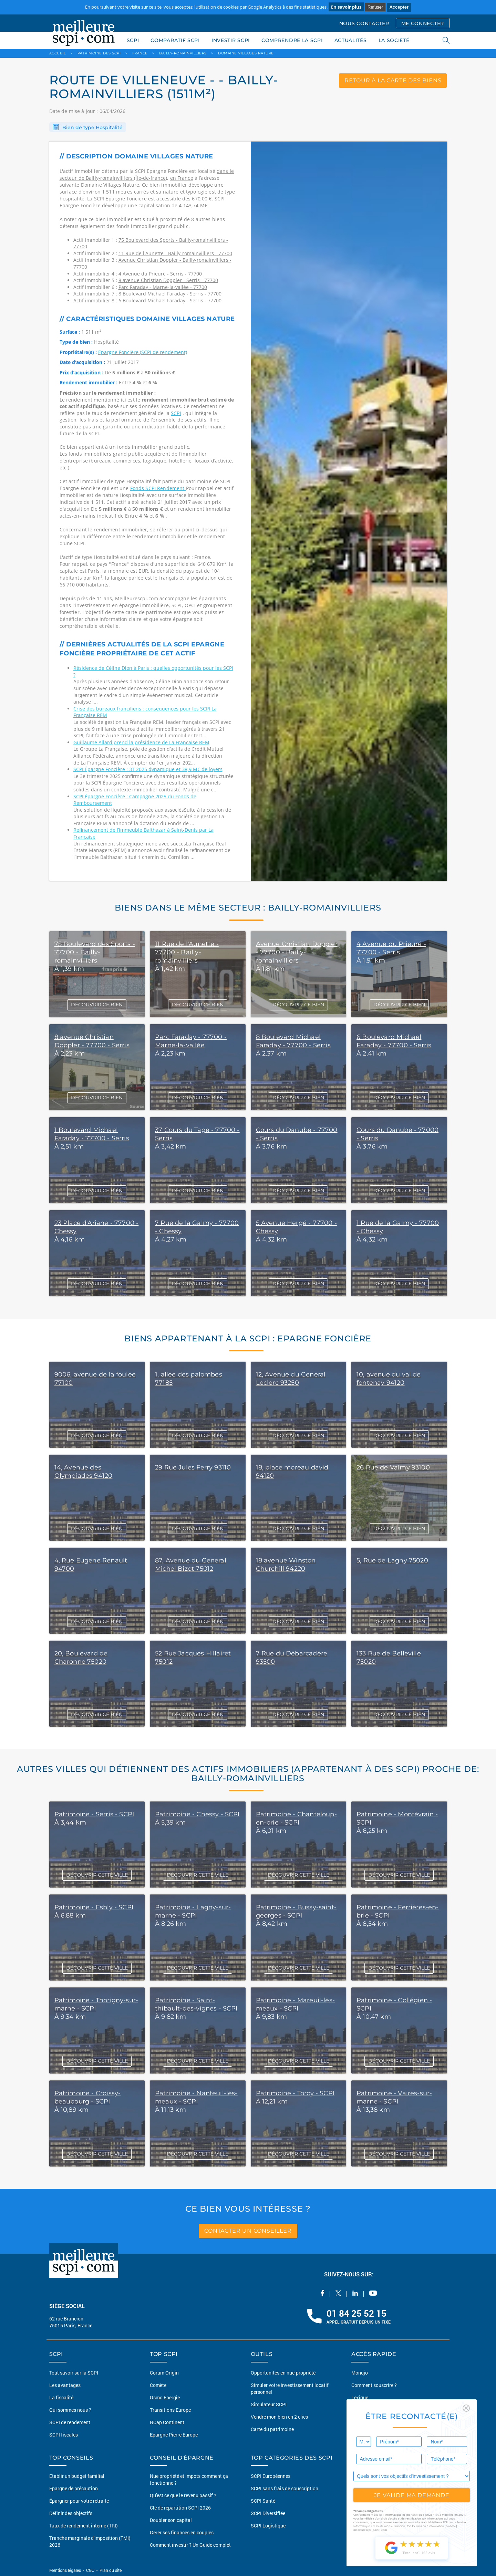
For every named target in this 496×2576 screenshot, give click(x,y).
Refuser (375, 7)
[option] (349, 511)
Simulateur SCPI (269, 2404)
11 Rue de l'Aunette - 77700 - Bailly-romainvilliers (187, 952)
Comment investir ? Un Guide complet (190, 2545)
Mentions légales (65, 2570)
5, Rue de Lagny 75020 (392, 1560)
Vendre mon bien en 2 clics (279, 2416)
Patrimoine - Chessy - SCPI (197, 1814)
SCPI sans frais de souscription (284, 2488)
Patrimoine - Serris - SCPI (94, 1814)
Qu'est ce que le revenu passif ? (183, 2495)
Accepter (399, 7)
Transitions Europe (170, 2410)
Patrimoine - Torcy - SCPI (295, 2093)
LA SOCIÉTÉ (394, 40)
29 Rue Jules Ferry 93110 (193, 1467)
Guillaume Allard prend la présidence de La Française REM (141, 742)
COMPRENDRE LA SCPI (292, 40)
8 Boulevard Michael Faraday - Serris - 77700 (169, 293)
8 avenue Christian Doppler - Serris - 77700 (168, 280)
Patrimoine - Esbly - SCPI (94, 1907)
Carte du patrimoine (272, 2429)
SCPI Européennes (270, 2476)
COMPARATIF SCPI (175, 40)
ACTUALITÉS (350, 40)
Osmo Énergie (165, 2397)
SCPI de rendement (69, 2422)
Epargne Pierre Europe (174, 2434)
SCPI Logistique (268, 2525)
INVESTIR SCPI (230, 40)
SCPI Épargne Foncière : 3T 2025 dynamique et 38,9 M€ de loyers (148, 769)
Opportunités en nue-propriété (283, 2372)
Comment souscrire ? (374, 2385)
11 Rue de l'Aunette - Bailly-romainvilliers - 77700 (175, 253)
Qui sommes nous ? (70, 2410)
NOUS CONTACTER (364, 23)
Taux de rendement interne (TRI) (83, 2525)
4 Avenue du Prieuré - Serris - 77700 (160, 273)
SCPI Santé (263, 2500)
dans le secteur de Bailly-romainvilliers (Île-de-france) (147, 174)
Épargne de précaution (73, 2488)
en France (181, 178)
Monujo (359, 2372)
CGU (90, 2570)
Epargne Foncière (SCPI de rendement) (142, 352)
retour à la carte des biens (393, 80)
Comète (158, 2385)
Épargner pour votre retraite (79, 2500)
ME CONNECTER (422, 23)
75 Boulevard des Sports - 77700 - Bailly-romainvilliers (94, 952)
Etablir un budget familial (76, 2476)
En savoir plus (346, 7)
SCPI (133, 40)
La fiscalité (61, 2397)
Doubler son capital (171, 2520)
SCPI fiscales (63, 2434)
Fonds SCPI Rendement (158, 488)
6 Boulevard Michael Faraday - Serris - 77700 (169, 300)
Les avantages (65, 2385)
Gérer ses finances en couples (182, 2532)
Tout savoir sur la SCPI (73, 2372)
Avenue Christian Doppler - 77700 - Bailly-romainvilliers (297, 952)
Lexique (359, 2397)
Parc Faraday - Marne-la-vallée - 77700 (162, 287)
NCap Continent (167, 2422)
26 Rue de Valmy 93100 (393, 1467)
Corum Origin (164, 2372)
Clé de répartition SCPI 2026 (180, 2507)
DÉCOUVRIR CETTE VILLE (97, 1875)
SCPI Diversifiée (268, 2513)
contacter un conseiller (247, 2230)
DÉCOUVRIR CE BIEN (97, 1004)
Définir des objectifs (70, 2513)
